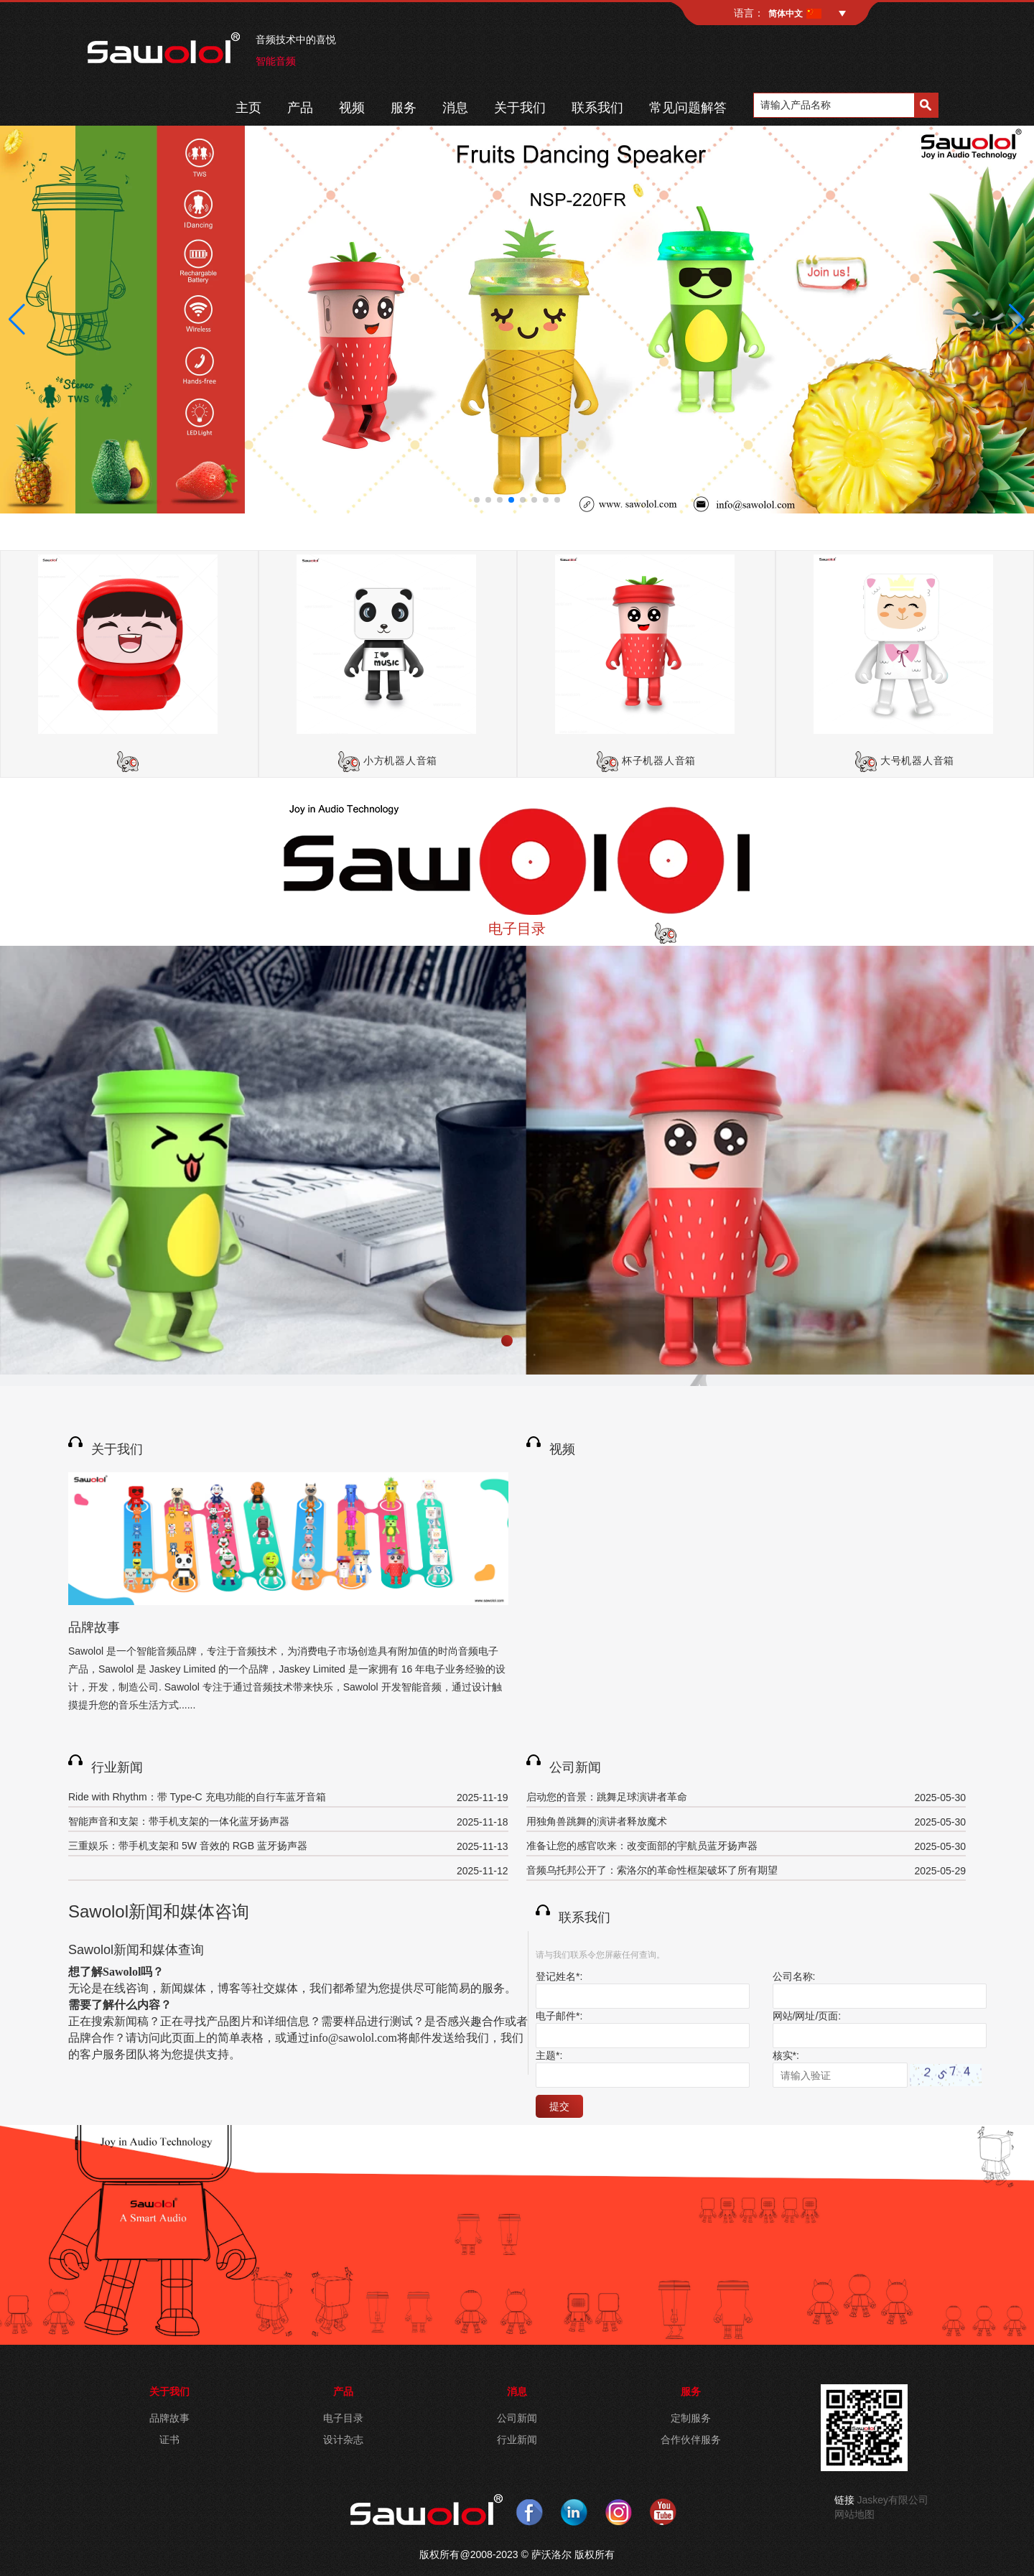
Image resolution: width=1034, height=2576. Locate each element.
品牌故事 (94, 1627)
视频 (352, 108)
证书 (169, 2439)
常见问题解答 (688, 108)
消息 (455, 108)
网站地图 (854, 2514)
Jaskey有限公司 (893, 2500)
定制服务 (691, 2418)
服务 (403, 108)
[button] (477, 500)
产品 (300, 108)
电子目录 (517, 928)
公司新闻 (575, 1767)
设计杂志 (343, 2439)
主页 (248, 108)
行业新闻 (117, 1767)
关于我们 (520, 108)
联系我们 (597, 108)
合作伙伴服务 (691, 2439)
